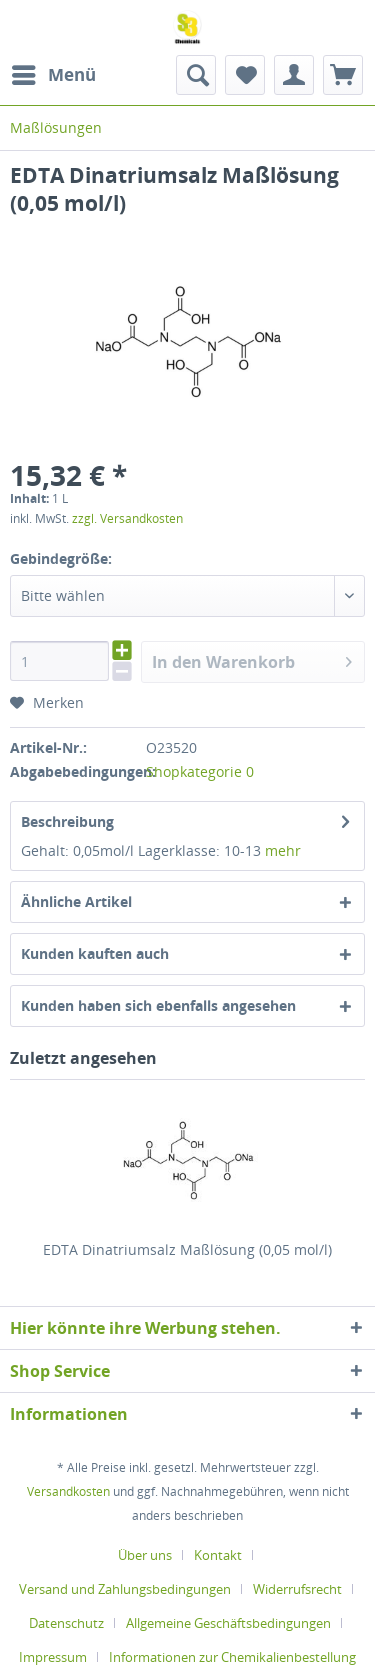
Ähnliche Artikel (76, 901)
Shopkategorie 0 (200, 771)
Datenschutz (66, 1623)
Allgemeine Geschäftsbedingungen (228, 1623)
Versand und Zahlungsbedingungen (125, 1589)
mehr (283, 850)
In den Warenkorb (252, 659)
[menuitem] (53, 75)
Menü (54, 72)
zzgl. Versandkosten (127, 518)
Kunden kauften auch (95, 953)
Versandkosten (68, 1491)
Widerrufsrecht (297, 1589)
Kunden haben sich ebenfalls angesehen (158, 1005)
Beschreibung (67, 821)
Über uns (145, 1555)
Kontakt (218, 1555)
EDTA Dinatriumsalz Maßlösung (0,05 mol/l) (187, 1249)
